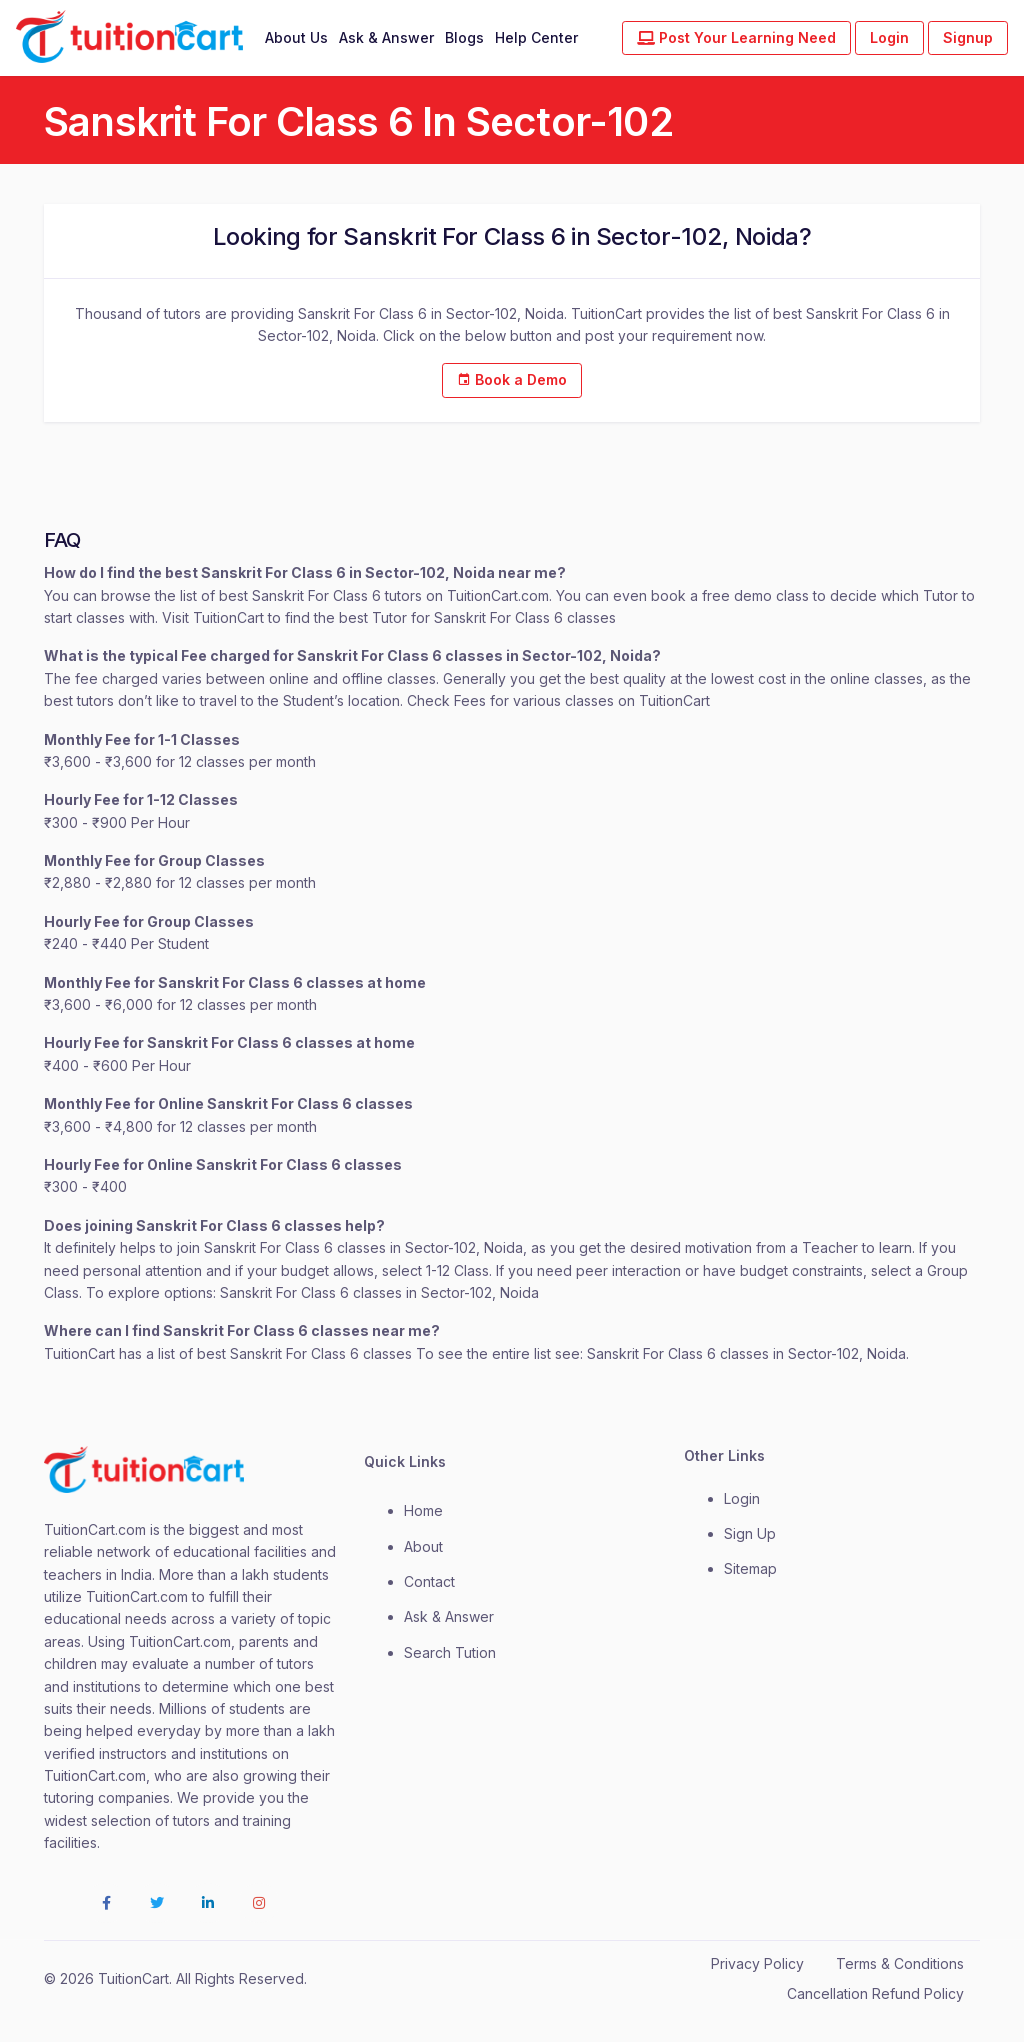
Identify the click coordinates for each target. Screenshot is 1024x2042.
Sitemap (750, 1568)
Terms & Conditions (900, 1963)
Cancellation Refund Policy (875, 1993)
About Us (296, 37)
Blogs (464, 37)
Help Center (536, 37)
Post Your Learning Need (736, 37)
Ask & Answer (386, 37)
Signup (968, 37)
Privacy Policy (757, 1963)
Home (423, 1510)
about (423, 1546)
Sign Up (750, 1533)
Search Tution (450, 1652)
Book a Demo (512, 379)
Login (889, 37)
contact (429, 1581)
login (742, 1498)
